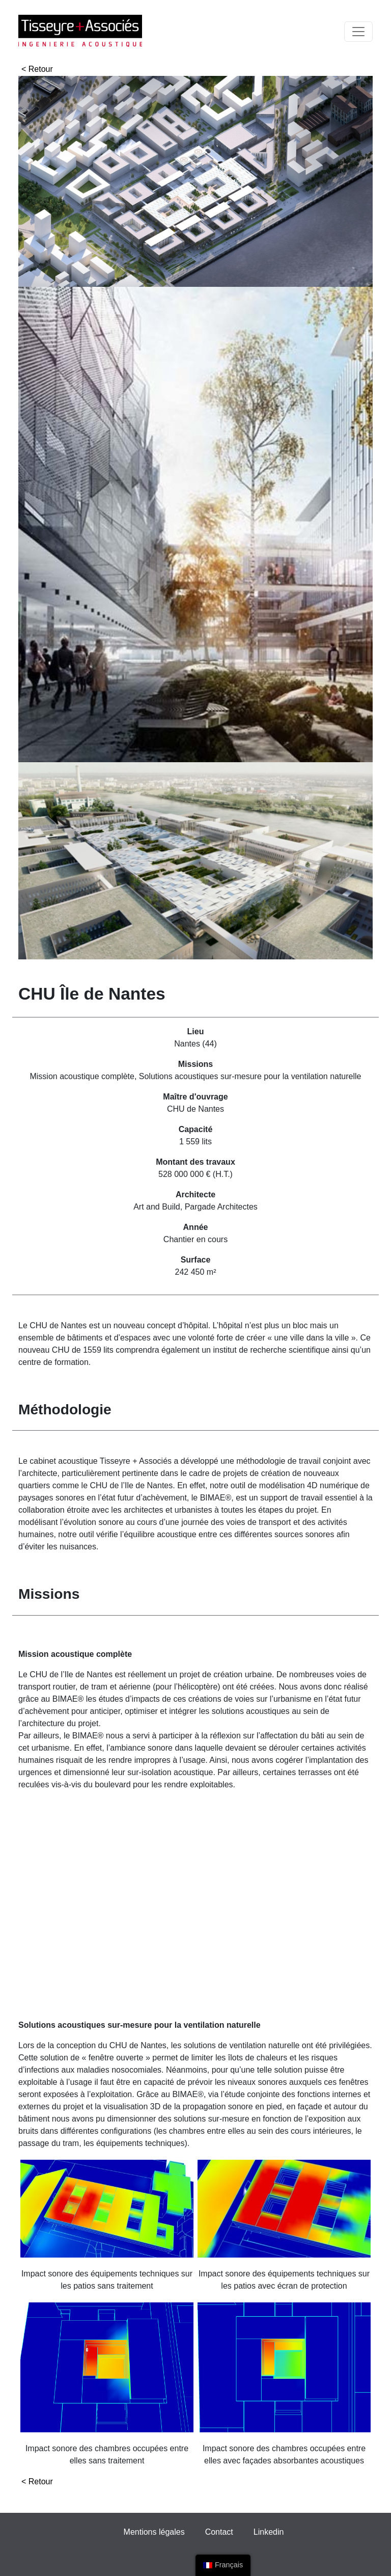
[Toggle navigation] (358, 31)
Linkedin (269, 2532)
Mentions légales (154, 2532)
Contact (219, 2532)
